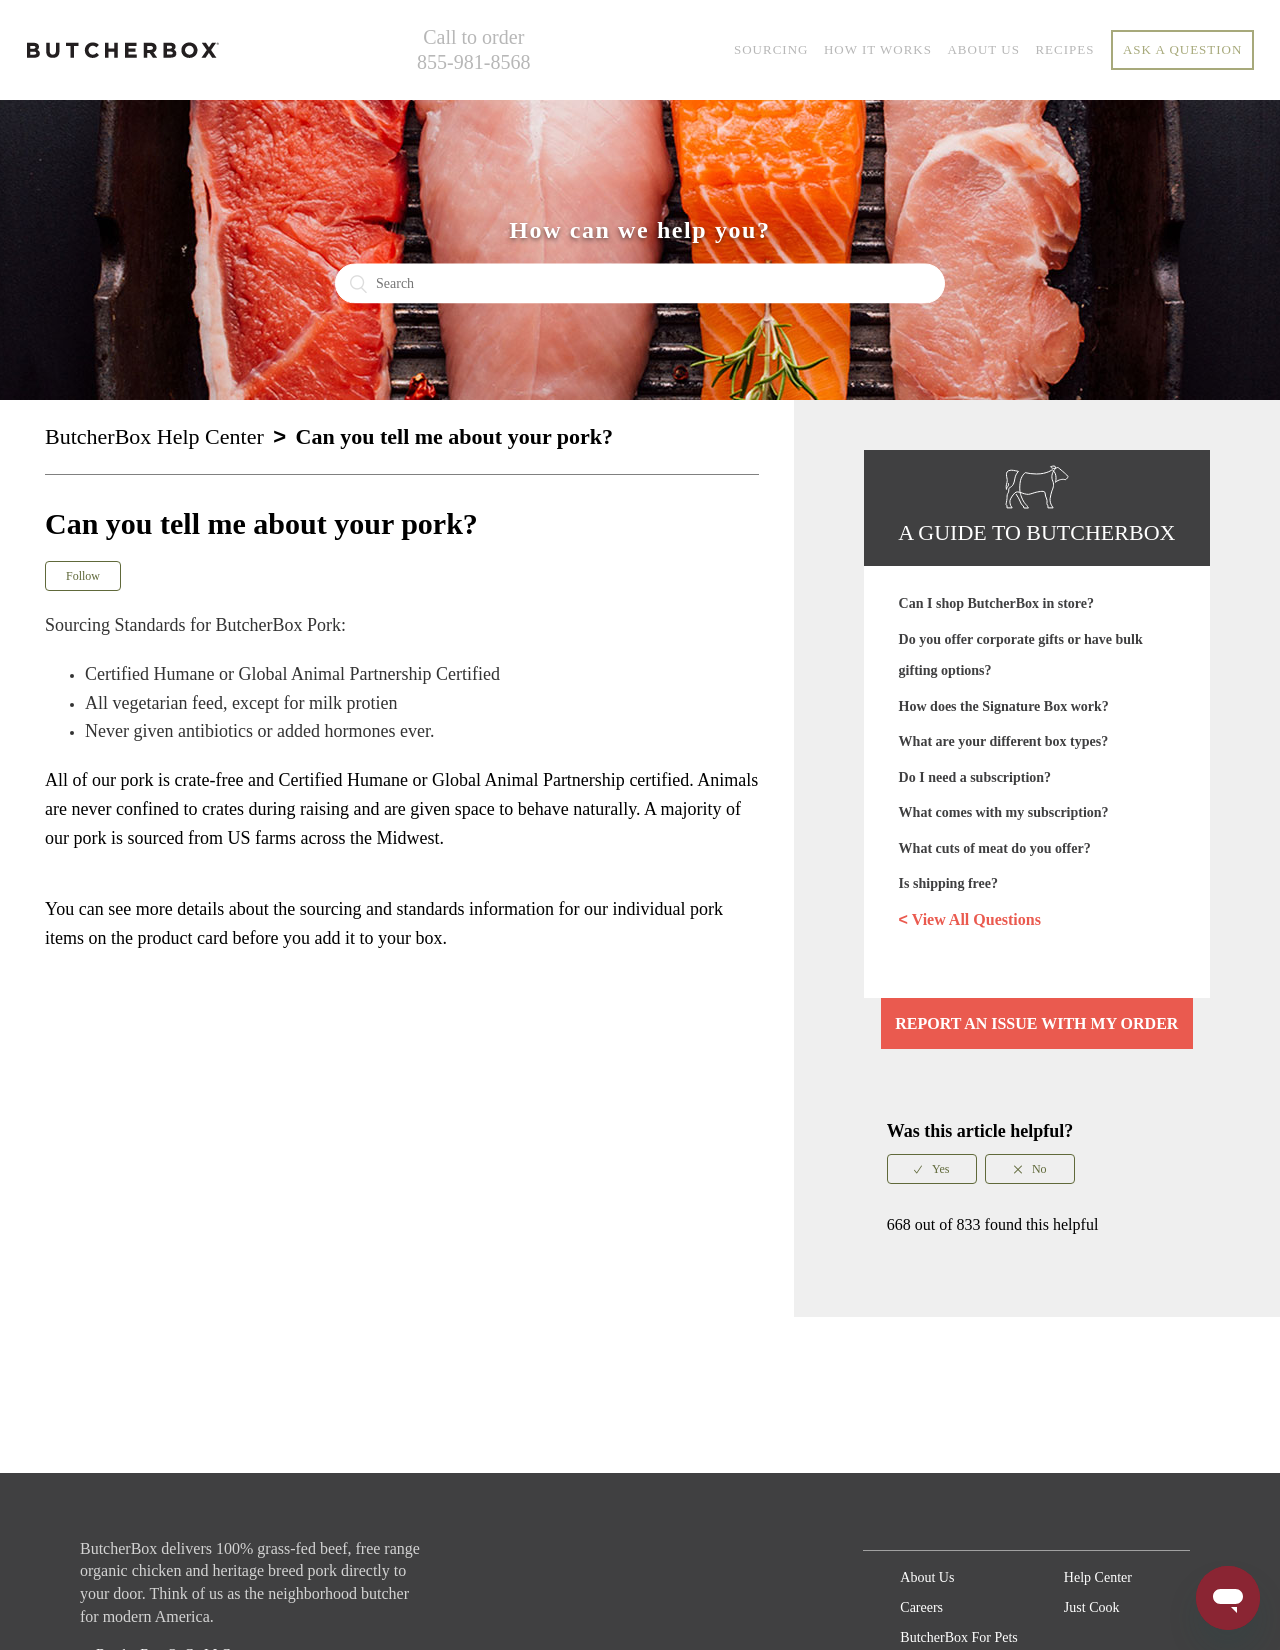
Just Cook (1092, 1607)
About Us (927, 1577)
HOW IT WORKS (878, 49)
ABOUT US (983, 49)
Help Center (1098, 1577)
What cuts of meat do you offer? (995, 848)
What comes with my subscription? (1004, 812)
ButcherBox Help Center (154, 436)
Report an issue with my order (1036, 1023)
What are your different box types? (1004, 741)
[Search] (640, 284)
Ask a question (1182, 49)
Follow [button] (83, 576)
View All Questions (970, 920)
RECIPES (1064, 49)
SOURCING (771, 49)
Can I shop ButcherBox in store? (996, 603)
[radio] (932, 1169)
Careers (921, 1607)
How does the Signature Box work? (1004, 706)
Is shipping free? (948, 883)
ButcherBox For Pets (958, 1637)
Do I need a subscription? (975, 777)
